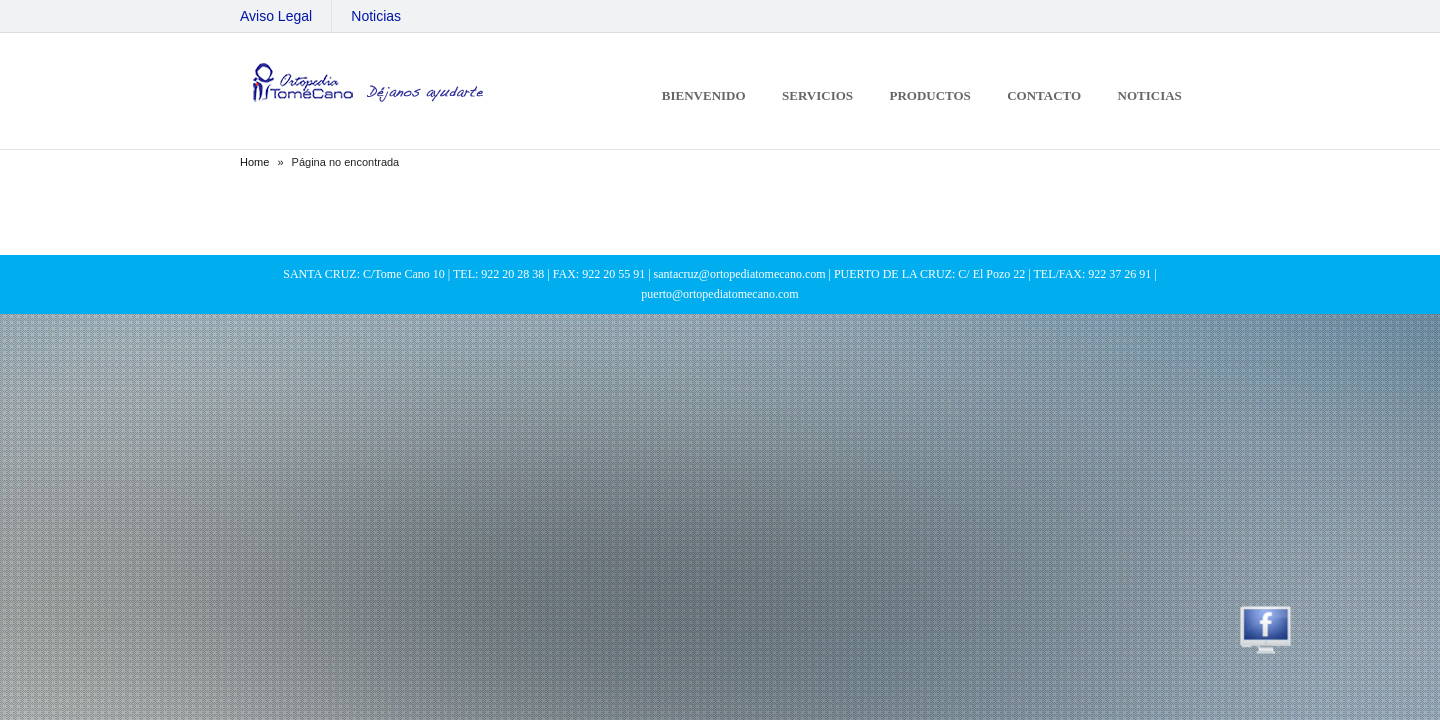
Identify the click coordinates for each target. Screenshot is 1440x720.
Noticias (376, 16)
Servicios (817, 95)
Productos (929, 95)
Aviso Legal (276, 16)
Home (254, 162)
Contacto (1044, 95)
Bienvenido (704, 95)
